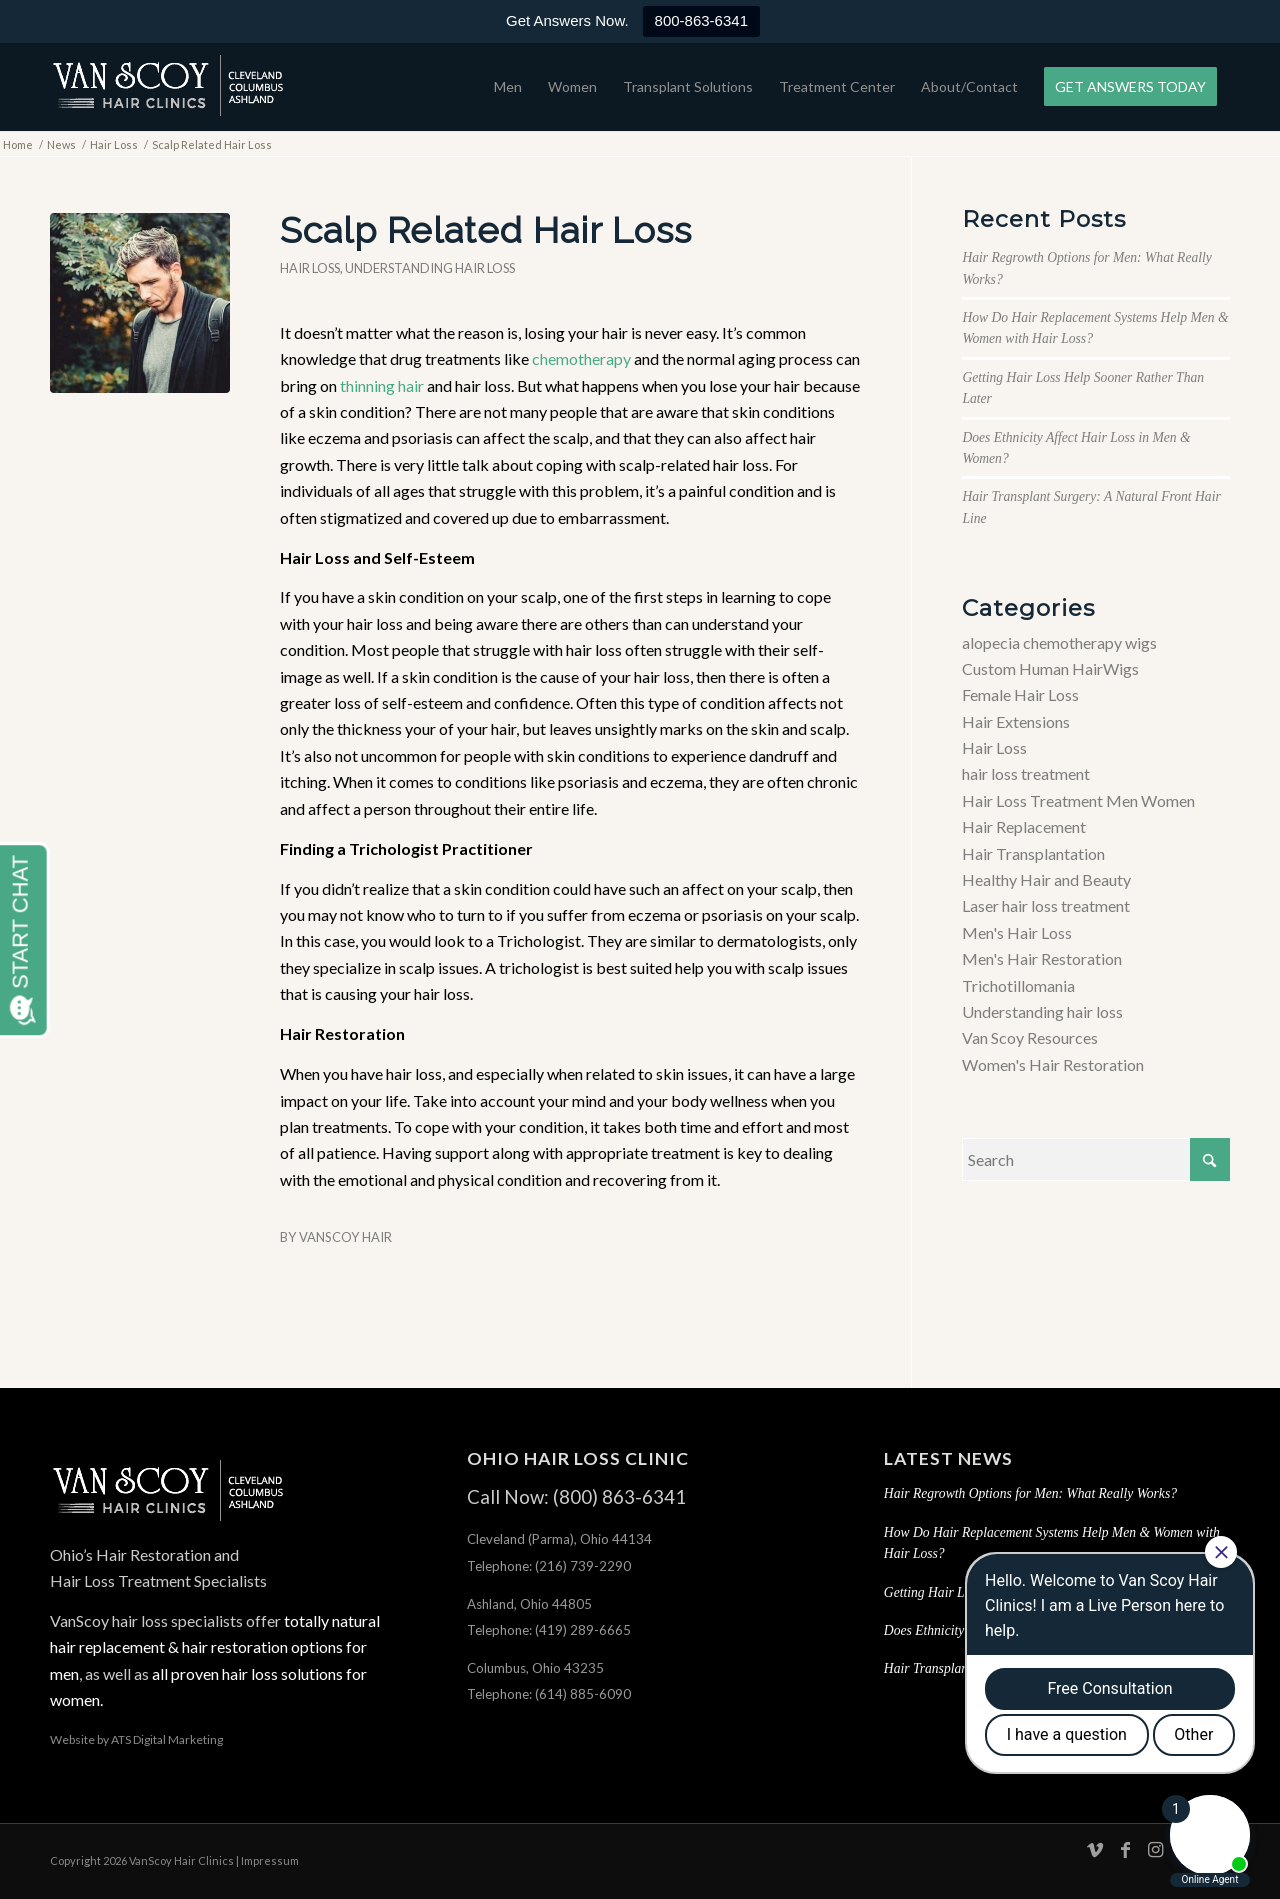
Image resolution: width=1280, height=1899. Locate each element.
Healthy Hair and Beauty (1046, 879)
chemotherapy (581, 358)
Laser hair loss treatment (1046, 905)
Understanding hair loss (430, 268)
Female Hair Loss (1020, 694)
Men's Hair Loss (1017, 932)
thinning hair (382, 385)
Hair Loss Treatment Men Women (1078, 800)
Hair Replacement (1024, 826)
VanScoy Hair (345, 1237)
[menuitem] (508, 87)
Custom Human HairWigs (1050, 668)
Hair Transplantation (1033, 853)
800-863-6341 (701, 20)
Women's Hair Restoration (1053, 1064)
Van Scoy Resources (1030, 1037)
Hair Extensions (1016, 721)
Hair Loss (310, 268)
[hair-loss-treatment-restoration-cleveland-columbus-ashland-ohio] (168, 87)
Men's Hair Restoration (1042, 958)
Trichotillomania (1018, 985)
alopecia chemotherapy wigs (1059, 642)
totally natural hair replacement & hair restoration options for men (215, 1647)
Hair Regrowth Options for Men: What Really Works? (1030, 1493)
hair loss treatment (1026, 773)
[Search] (1096, 1159)
